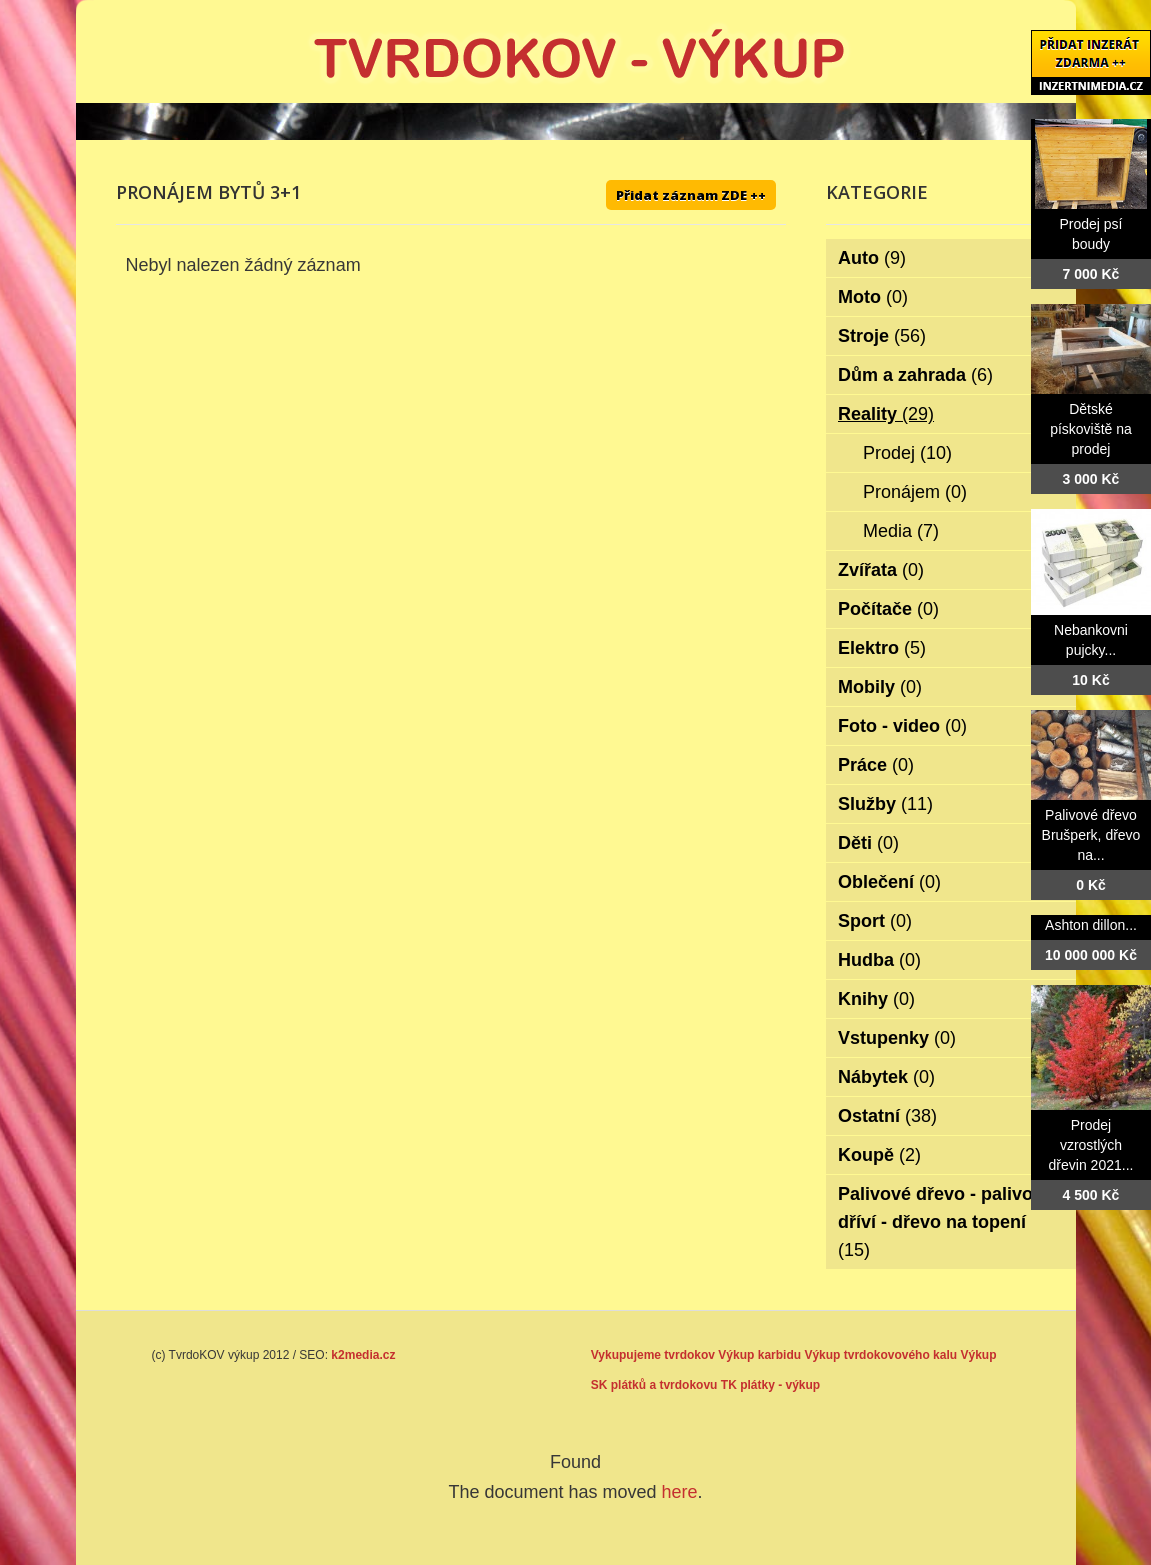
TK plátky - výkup (770, 1385)
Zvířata (881, 570)
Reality (886, 414)
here (680, 1492)
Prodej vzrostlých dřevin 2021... (1091, 1145)
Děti (868, 843)
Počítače (888, 609)
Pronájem (915, 492)
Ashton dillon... (1091, 925)
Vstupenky (897, 1038)
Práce (876, 765)
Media (901, 531)
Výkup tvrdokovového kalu (880, 1355)
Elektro (882, 648)
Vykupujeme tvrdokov (653, 1355)
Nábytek (886, 1077)
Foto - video (902, 726)
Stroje (882, 336)
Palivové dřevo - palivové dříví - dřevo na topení (945, 1222)
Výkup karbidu (759, 1355)
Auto (872, 258)
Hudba (879, 960)
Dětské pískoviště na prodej (1091, 429)
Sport (875, 921)
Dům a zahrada (915, 375)
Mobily (880, 687)
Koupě (879, 1155)
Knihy (876, 999)
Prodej (907, 453)
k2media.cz (363, 1355)
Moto (873, 297)
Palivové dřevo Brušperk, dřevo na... (1091, 835)
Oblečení (889, 882)
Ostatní (887, 1116)
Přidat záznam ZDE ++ (691, 195)
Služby (885, 804)
